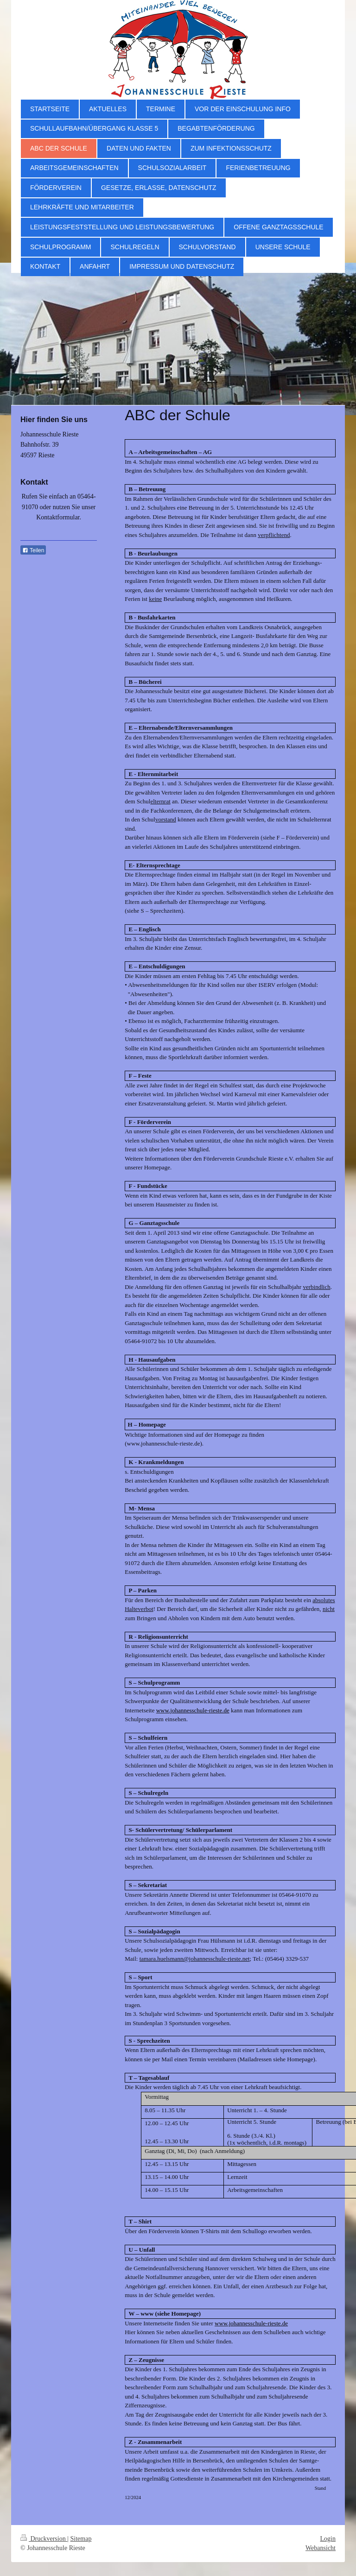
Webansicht (320, 2547)
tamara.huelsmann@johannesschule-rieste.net (195, 1958)
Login (328, 2538)
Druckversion (43, 2538)
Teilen (33, 550)
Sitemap (81, 2538)
